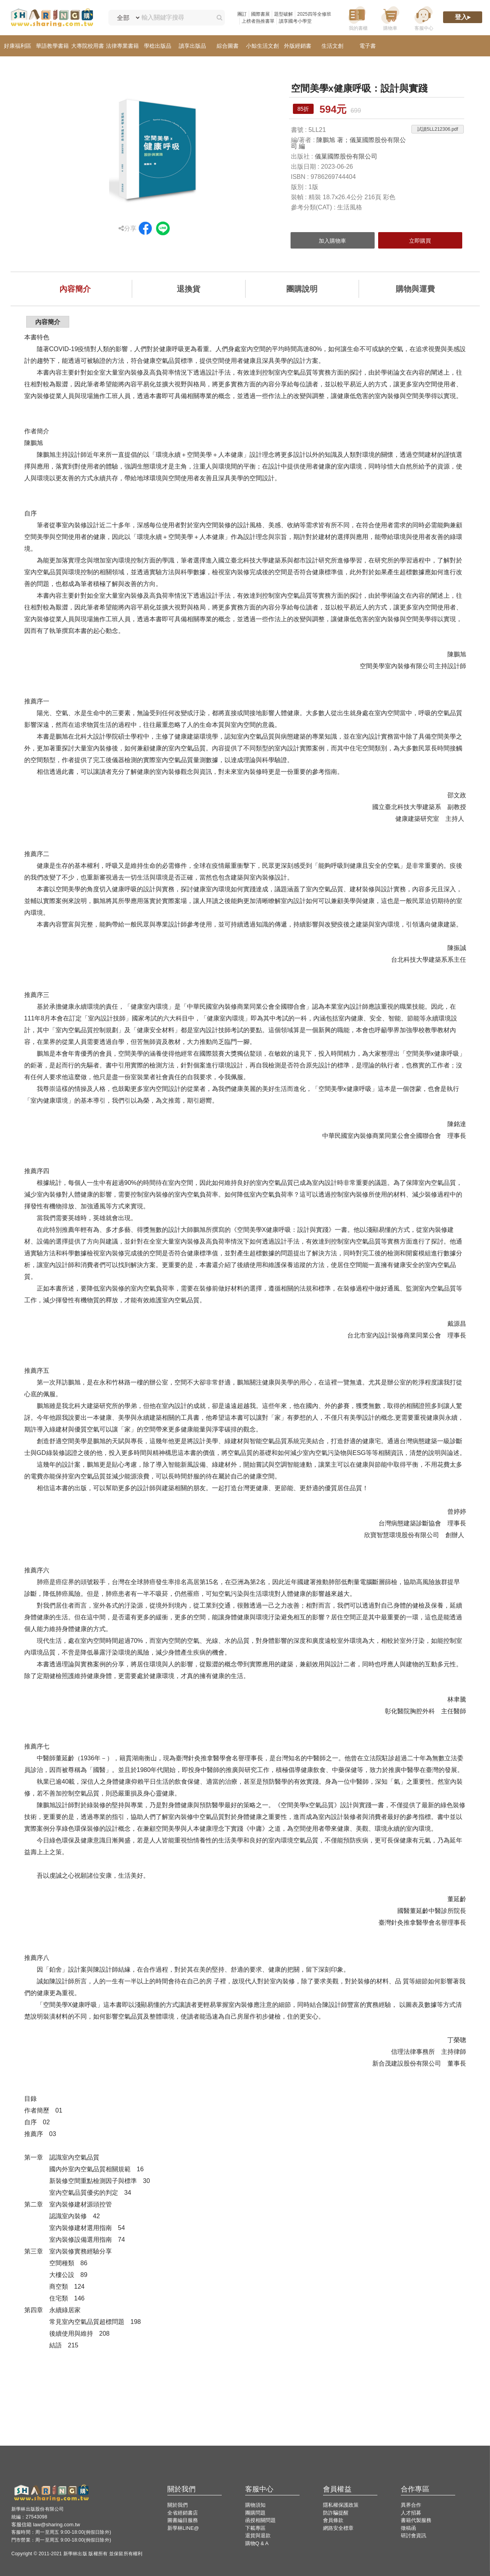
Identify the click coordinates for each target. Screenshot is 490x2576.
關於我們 (177, 2505)
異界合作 (411, 2505)
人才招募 (411, 2513)
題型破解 (283, 14)
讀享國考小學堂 (295, 21)
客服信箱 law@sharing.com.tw (45, 2524)
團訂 (242, 14)
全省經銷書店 (182, 2513)
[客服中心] (423, 18)
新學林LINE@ (183, 2528)
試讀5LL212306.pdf (437, 129)
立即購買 (420, 240)
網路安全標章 (338, 2528)
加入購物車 (332, 240)
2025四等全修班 (314, 14)
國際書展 (260, 14)
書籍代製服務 (416, 2520)
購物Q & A (257, 2543)
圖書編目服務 (182, 2520)
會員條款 (333, 2520)
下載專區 (255, 2528)
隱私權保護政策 (341, 2505)
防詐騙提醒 (335, 2513)
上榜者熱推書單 (258, 21)
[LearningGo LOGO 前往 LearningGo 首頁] (52, 18)
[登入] (462, 18)
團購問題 (255, 2513)
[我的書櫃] (357, 18)
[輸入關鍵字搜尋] (174, 17)
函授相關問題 (260, 2520)
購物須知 (255, 2505)
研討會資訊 (413, 2535)
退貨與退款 (258, 2535)
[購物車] (390, 18)
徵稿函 (408, 2528)
